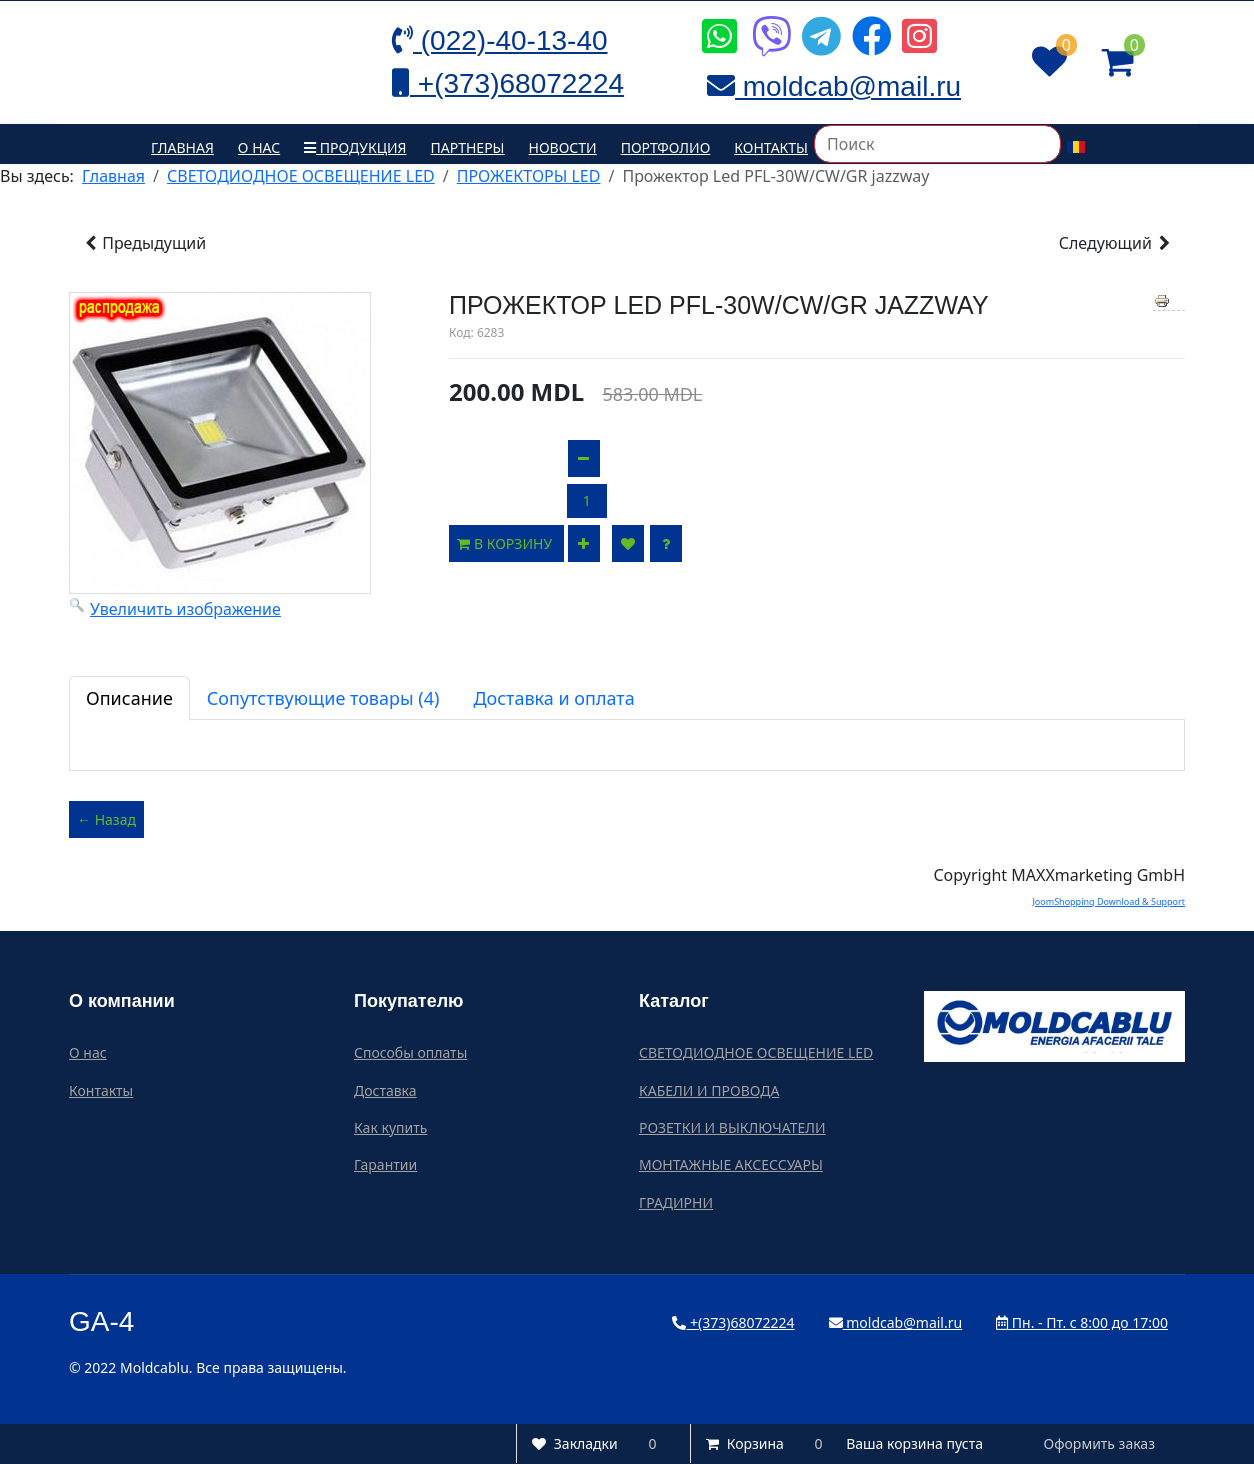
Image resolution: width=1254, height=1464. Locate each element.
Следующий (1115, 243)
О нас (259, 147)
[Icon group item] (717, 21)
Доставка (385, 1090)
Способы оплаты (410, 1052)
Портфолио (666, 147)
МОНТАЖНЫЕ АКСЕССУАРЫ (731, 1164)
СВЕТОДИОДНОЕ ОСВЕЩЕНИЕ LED (756, 1052)
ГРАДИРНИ (676, 1202)
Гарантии (385, 1164)
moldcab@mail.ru (896, 1322)
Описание (129, 698)
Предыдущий (144, 243)
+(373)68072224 (733, 1322)
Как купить (390, 1127)
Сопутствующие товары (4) (323, 698)
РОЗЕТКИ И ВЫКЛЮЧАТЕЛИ (732, 1127)
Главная (182, 147)
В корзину (506, 543)
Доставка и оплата (553, 698)
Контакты (771, 147)
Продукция (355, 147)
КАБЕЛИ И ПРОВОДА (709, 1090)
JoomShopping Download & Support (1108, 901)
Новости (563, 147)
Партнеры (468, 147)
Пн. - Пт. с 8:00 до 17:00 (1082, 1322)
